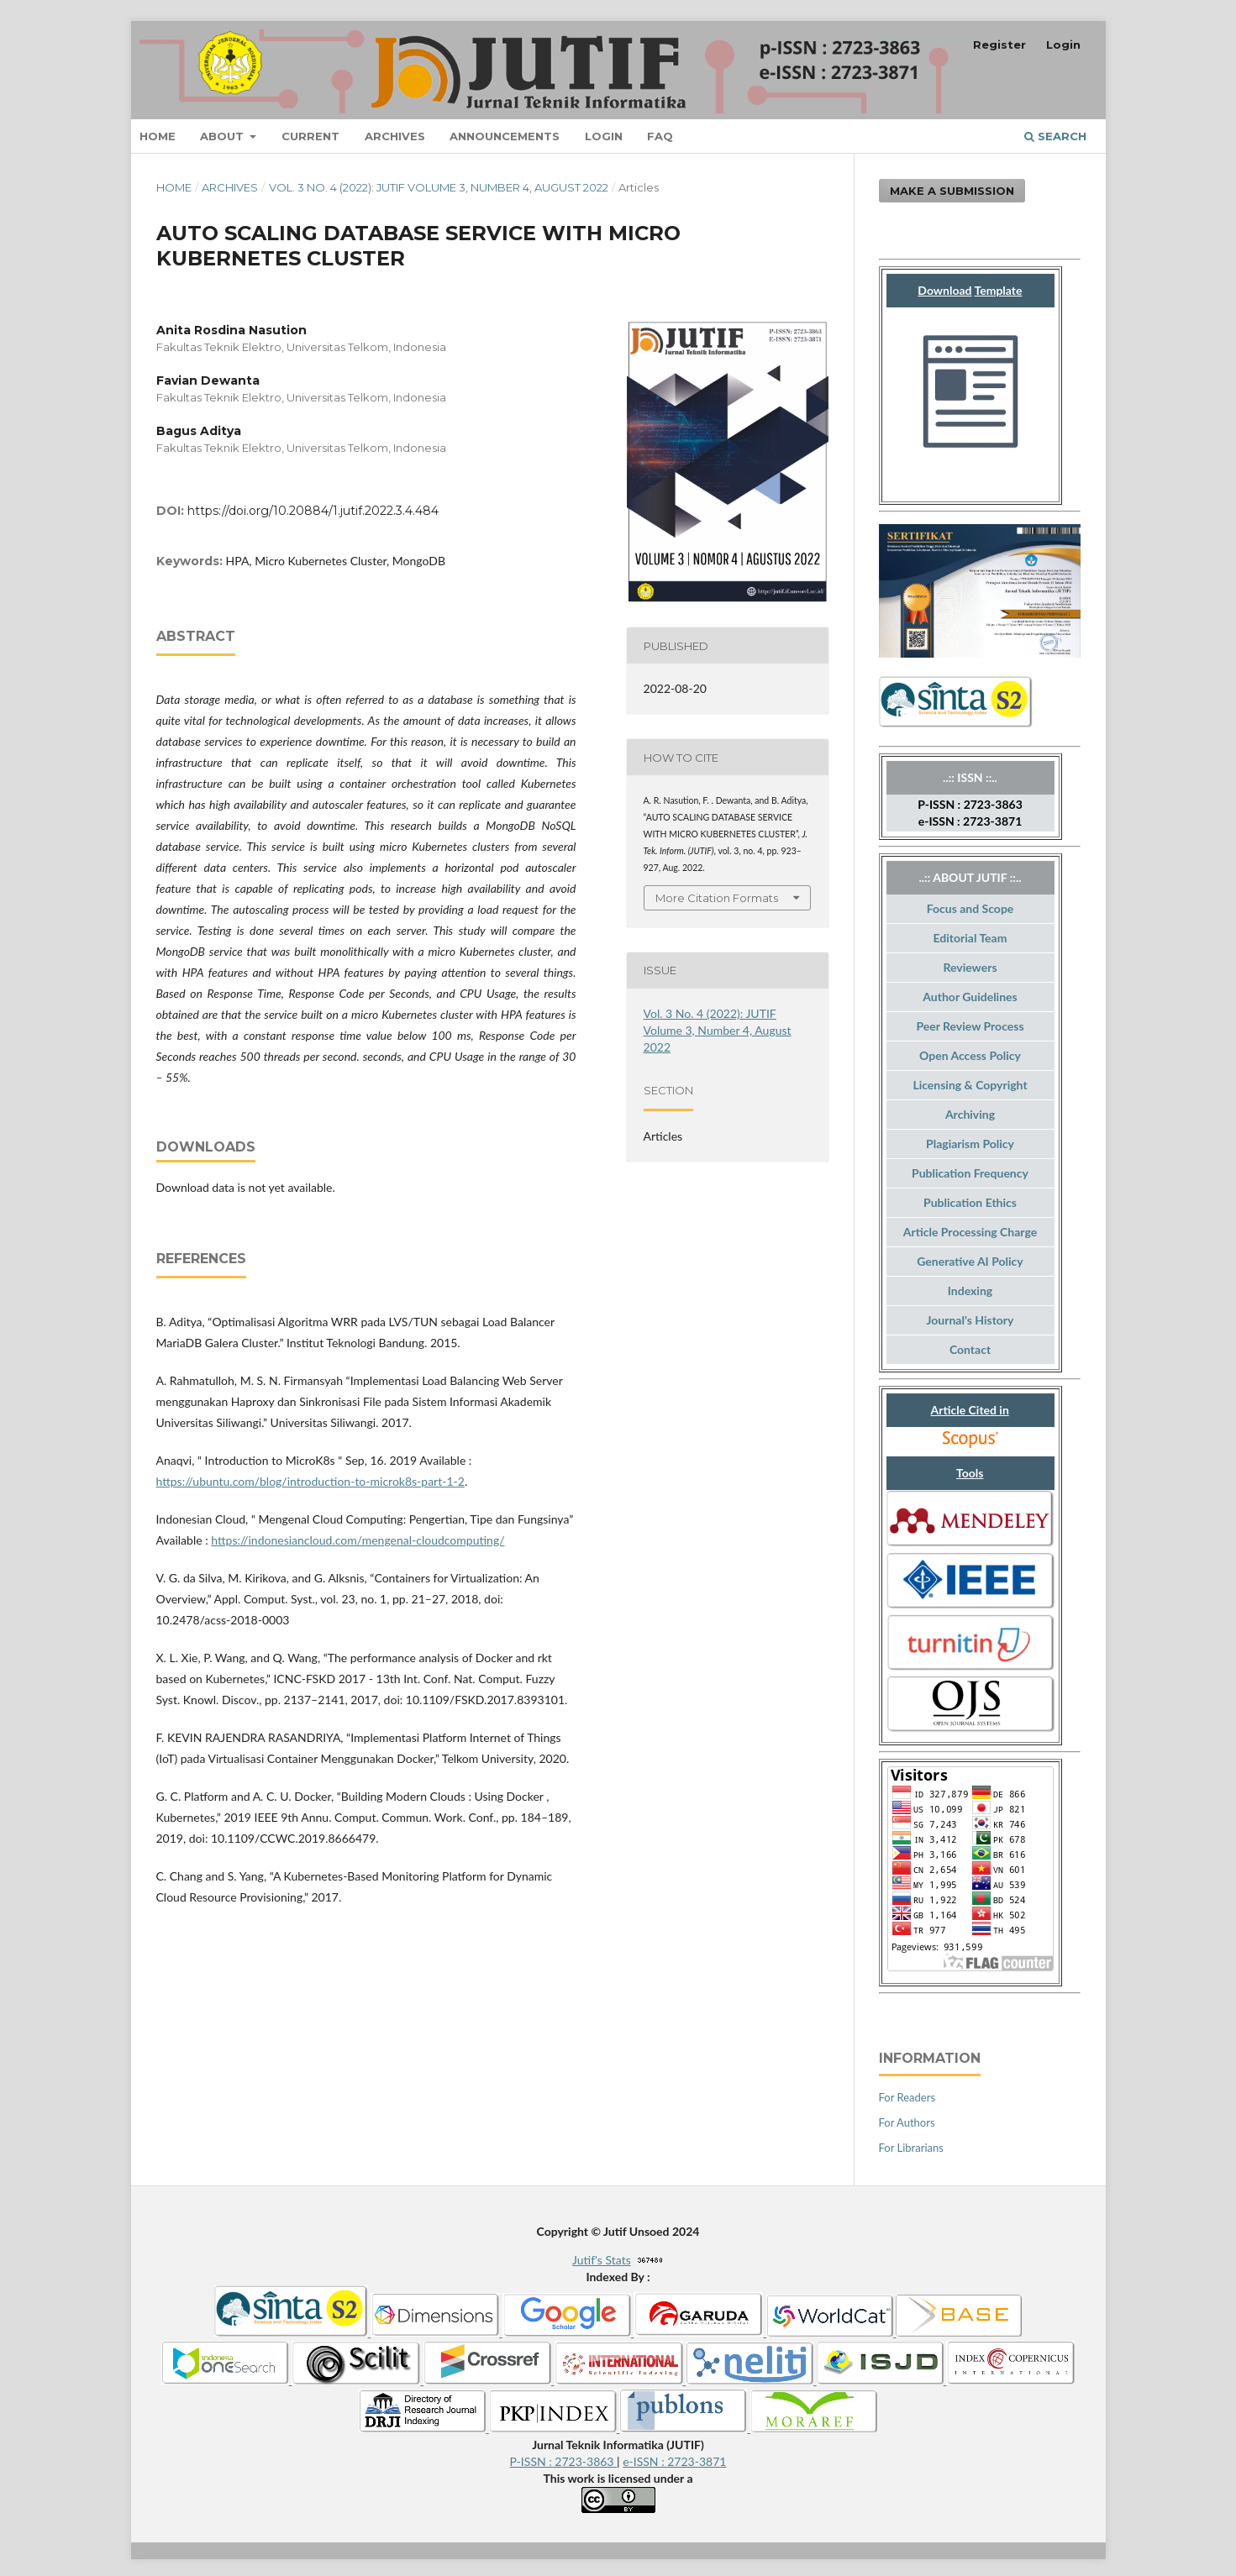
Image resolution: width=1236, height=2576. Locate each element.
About (223, 136)
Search (1055, 136)
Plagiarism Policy (970, 1143)
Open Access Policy (970, 1055)
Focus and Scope (970, 908)
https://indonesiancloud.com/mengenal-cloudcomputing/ (357, 1540)
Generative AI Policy (970, 1261)
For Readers (907, 2097)
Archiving (970, 1114)
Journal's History (970, 1320)
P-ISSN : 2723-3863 (564, 2461)
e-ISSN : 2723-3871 (674, 2461)
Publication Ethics (970, 1202)
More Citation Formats (716, 898)
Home (157, 136)
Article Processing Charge (970, 1232)
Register (999, 44)
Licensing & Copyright (970, 1085)
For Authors (907, 2122)
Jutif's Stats (601, 2260)
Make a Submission (952, 190)
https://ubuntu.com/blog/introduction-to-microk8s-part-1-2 (310, 1481)
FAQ (660, 136)
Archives (395, 136)
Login (604, 136)
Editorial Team (970, 938)
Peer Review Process (969, 1026)
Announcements (505, 136)
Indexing (970, 1290)
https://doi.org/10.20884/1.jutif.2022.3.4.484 (313, 510)
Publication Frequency (970, 1173)
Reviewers (970, 967)
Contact (970, 1349)
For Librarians (911, 2147)
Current (310, 136)
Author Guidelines (970, 996)
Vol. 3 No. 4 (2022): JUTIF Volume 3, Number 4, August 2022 (438, 187)
